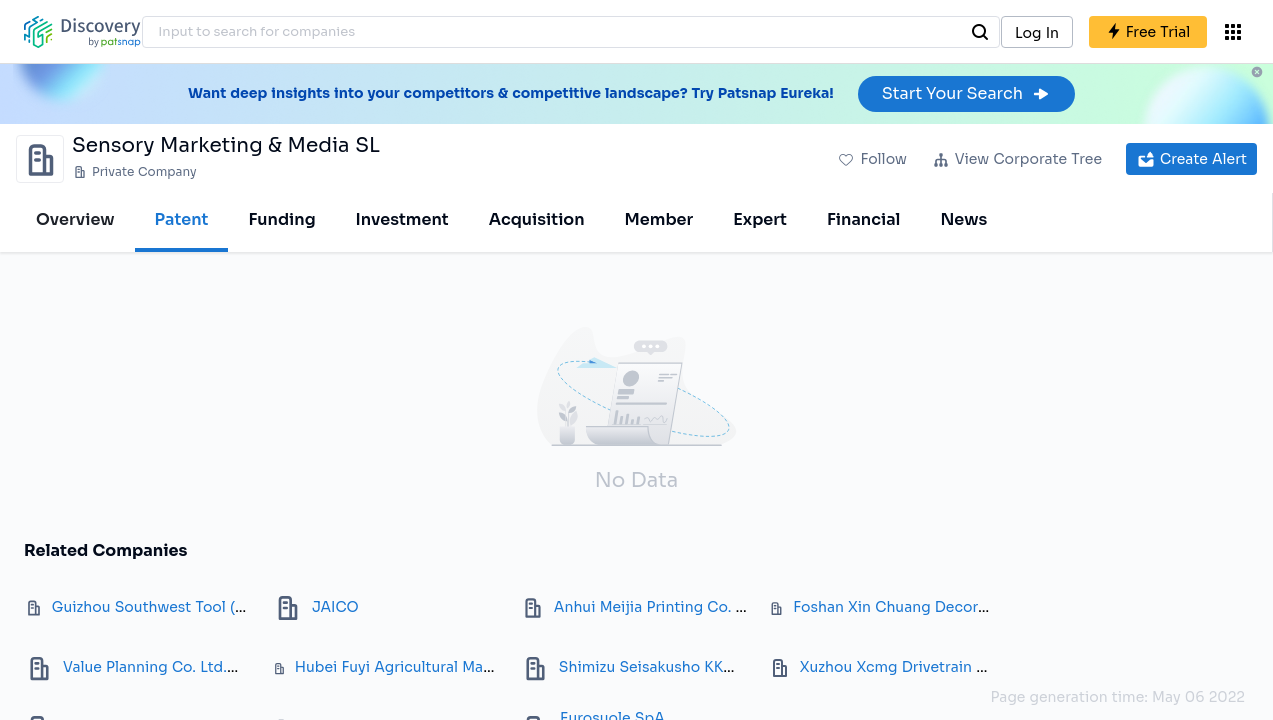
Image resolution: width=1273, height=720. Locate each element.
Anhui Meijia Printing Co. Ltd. (658, 607)
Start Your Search (966, 93)
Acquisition (537, 219)
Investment (402, 219)
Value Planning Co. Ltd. (145, 667)
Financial (863, 219)
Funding (281, 219)
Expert (760, 219)
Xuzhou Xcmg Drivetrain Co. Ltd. (915, 667)
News (963, 219)
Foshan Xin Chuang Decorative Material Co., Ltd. (965, 607)
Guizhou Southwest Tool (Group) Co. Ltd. (198, 607)
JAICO (335, 607)
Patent (182, 219)
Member (659, 219)
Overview (75, 219)
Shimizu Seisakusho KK (641, 667)
